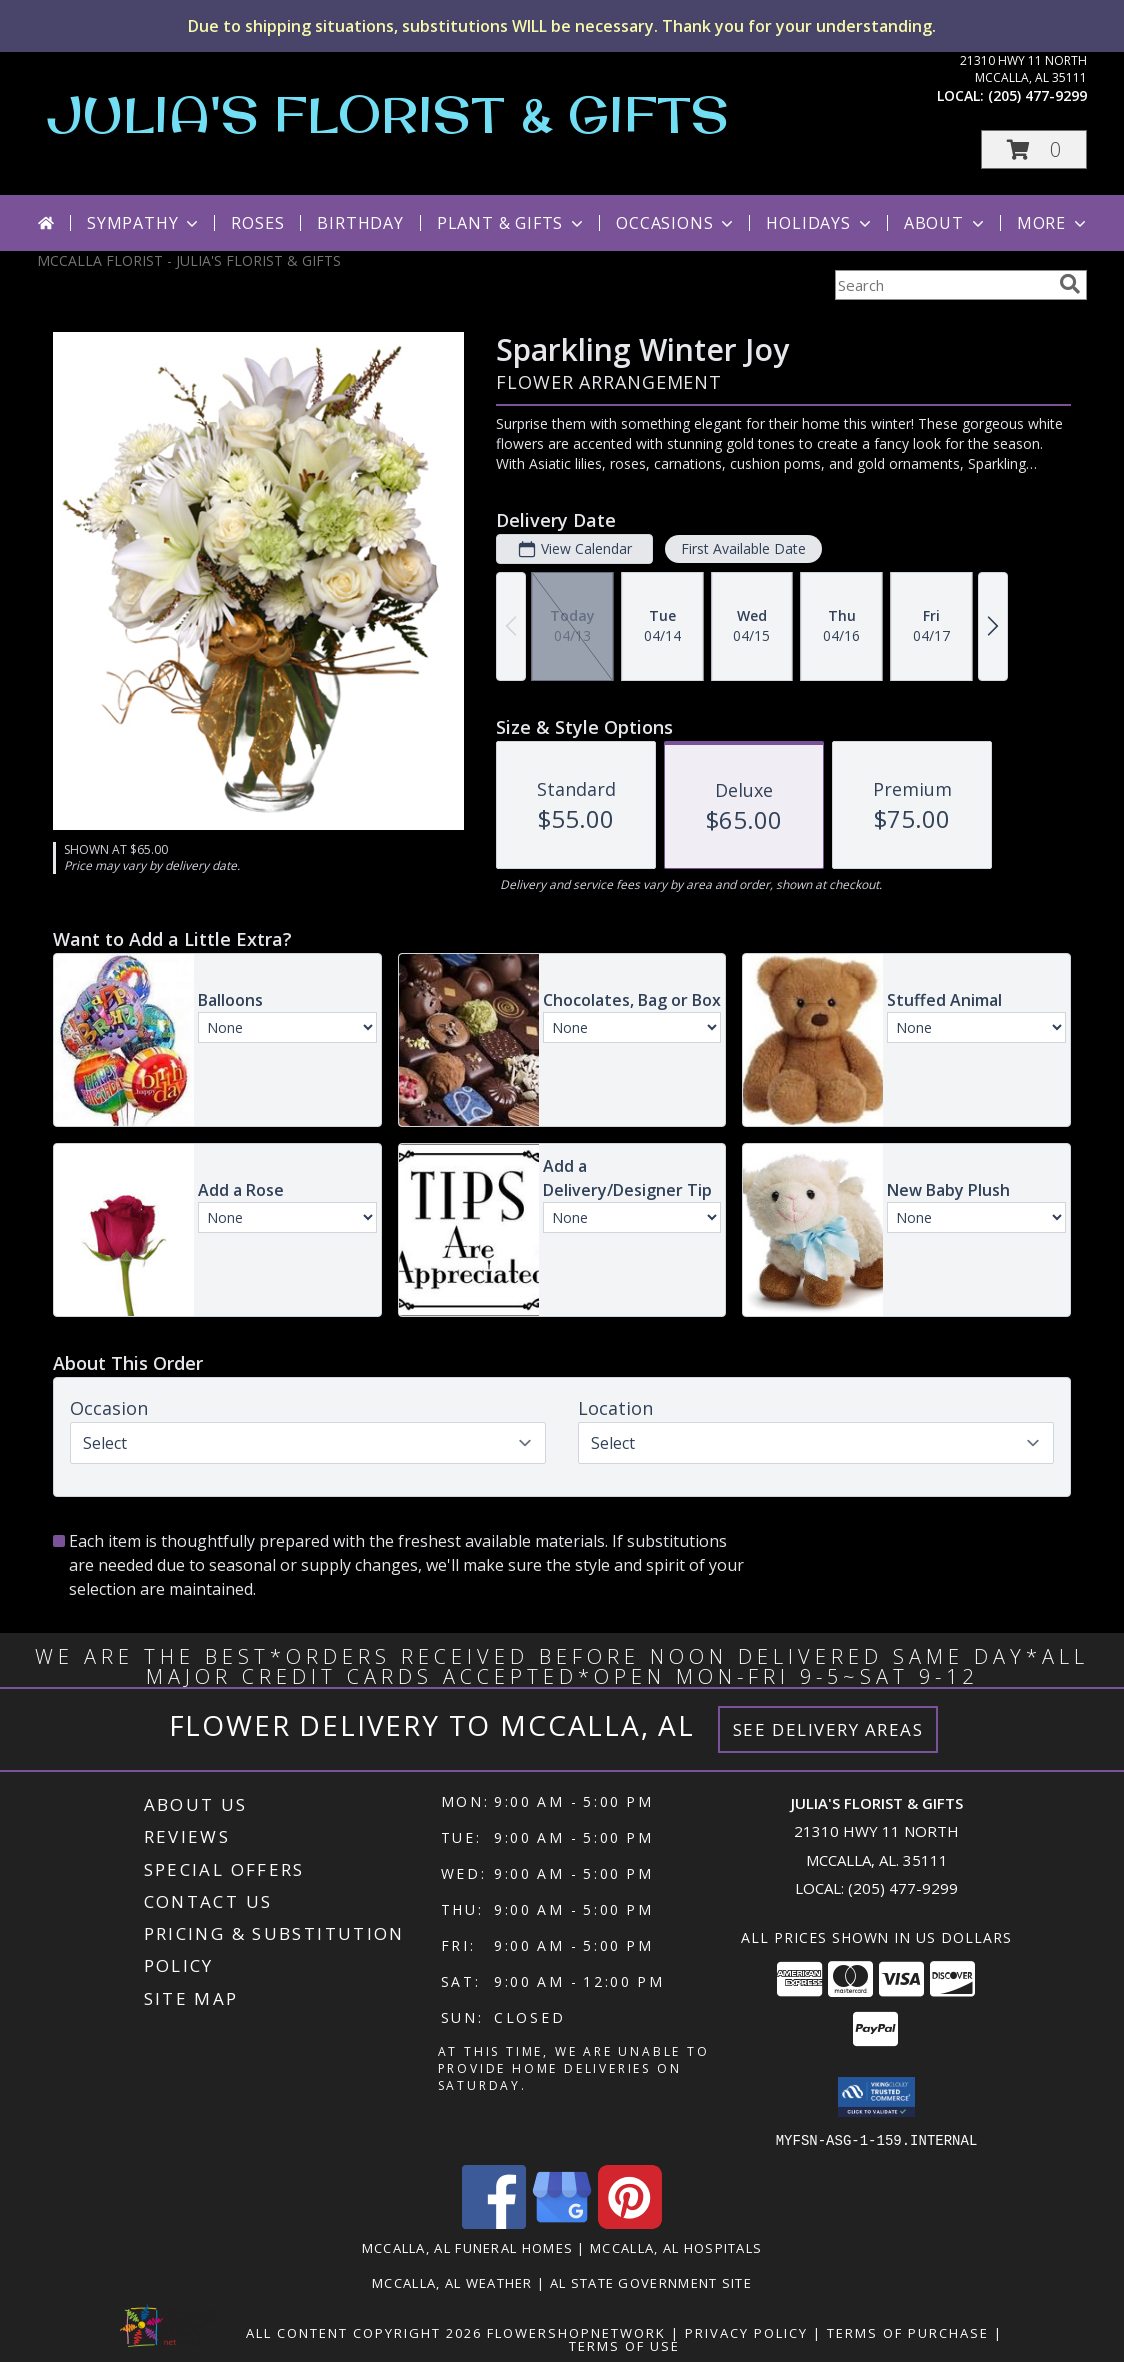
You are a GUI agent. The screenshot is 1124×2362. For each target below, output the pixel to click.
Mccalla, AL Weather (452, 2282)
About (946, 223)
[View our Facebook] (494, 2222)
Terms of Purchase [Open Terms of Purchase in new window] (908, 2332)
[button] (1034, 149)
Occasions (676, 223)
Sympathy (144, 223)
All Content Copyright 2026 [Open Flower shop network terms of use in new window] (364, 2332)
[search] (1070, 284)
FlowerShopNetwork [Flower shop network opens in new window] (576, 2332)
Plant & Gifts (512, 223)
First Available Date (743, 548)
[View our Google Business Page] (562, 2222)
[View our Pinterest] (630, 2222)
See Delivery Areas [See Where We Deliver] (828, 1729)
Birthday (360, 223)
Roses (257, 223)
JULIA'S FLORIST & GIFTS (388, 113)
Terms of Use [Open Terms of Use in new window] (624, 2345)
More (1053, 223)
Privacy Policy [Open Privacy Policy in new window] (746, 2332)
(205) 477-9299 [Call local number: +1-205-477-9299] (1037, 95)
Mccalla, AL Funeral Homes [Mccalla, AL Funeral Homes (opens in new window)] (468, 2247)
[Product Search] (943, 285)
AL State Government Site (651, 2282)
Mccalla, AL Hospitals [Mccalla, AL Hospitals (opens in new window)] (676, 2247)
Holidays (820, 223)
